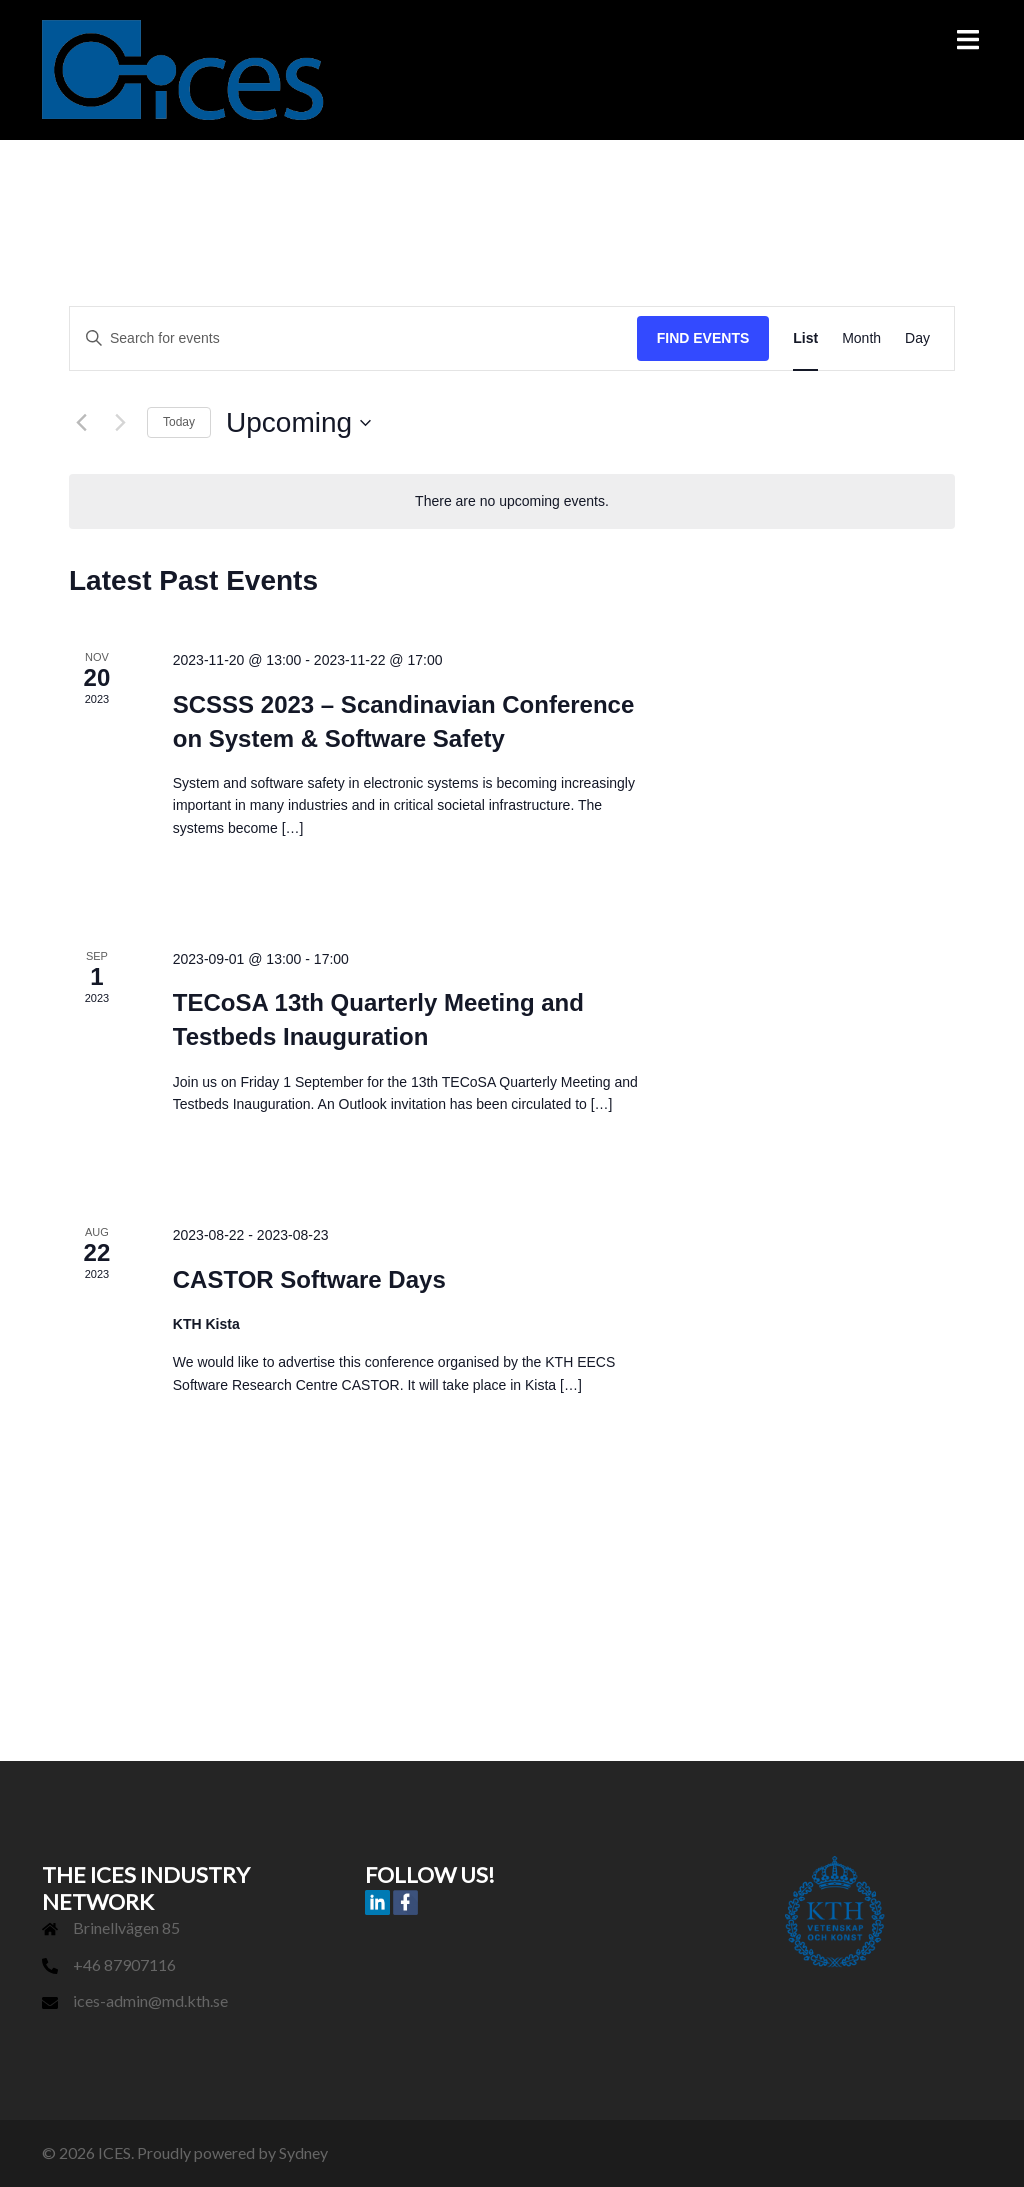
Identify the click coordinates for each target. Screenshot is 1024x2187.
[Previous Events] (81, 423)
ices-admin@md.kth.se (150, 2000)
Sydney (303, 2152)
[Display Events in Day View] (917, 338)
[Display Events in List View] (805, 338)
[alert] (512, 501)
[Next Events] (120, 423)
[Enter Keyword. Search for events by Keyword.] (353, 338)
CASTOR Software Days (309, 1279)
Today (179, 422)
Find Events (703, 338)
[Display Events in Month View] (861, 338)
